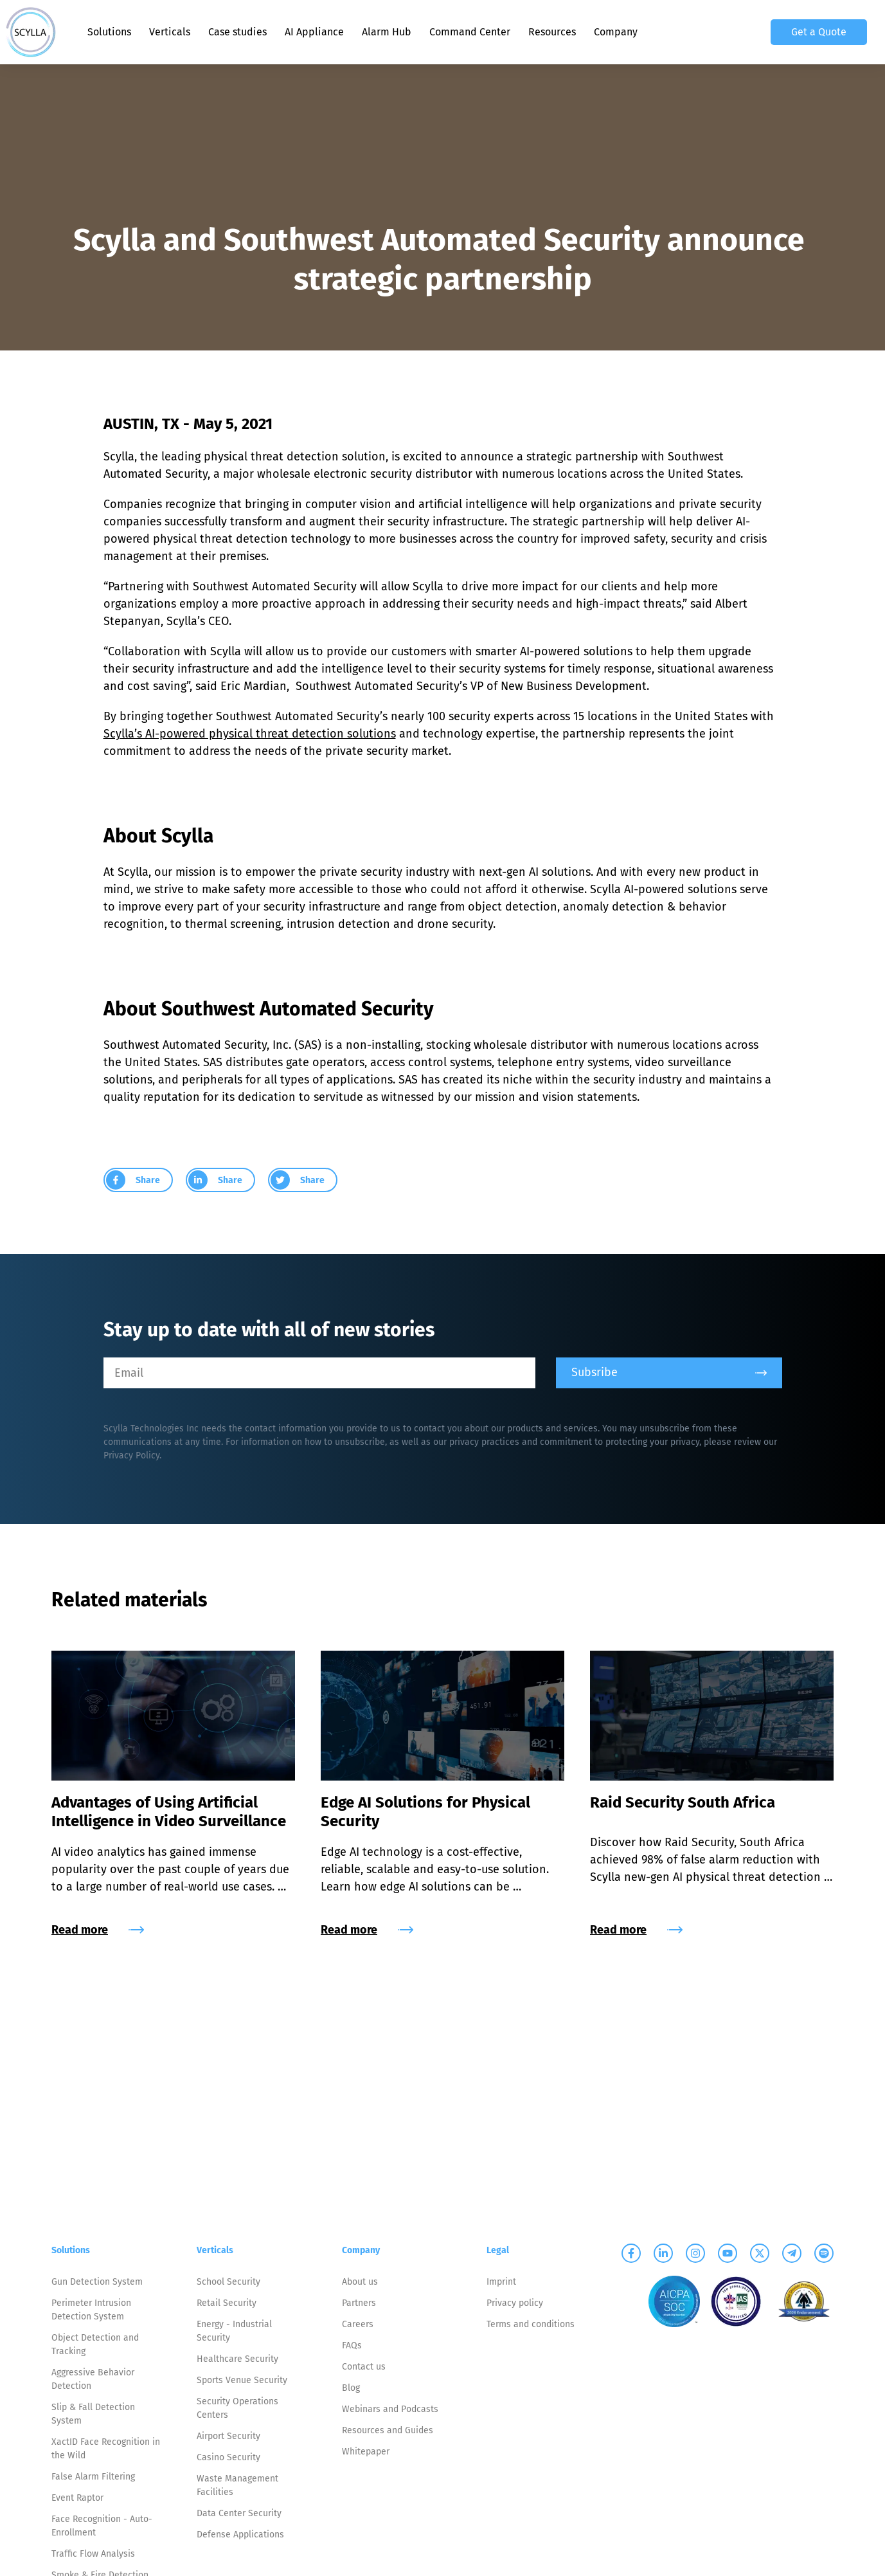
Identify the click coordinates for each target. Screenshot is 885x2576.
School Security (228, 2281)
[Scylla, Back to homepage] (31, 32)
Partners (359, 2303)
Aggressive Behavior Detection (92, 2379)
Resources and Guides (387, 2430)
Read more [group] (97, 1930)
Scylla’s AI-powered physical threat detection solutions (249, 734)
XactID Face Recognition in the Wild (105, 2448)
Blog (351, 2387)
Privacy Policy (131, 1455)
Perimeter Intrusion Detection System (91, 2310)
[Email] (319, 1372)
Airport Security (228, 2436)
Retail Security (226, 2303)
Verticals (169, 32)
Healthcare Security (237, 2359)
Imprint (501, 2281)
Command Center (469, 32)
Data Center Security (239, 2513)
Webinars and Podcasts (390, 2409)
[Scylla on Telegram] (791, 2253)
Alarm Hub (386, 32)
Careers (357, 2324)
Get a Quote (818, 32)
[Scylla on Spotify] (824, 2253)
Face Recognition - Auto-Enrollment (101, 2526)
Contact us (364, 2366)
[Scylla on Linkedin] (663, 2253)
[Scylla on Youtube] (727, 2253)
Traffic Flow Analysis (93, 2553)
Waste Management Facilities (237, 2485)
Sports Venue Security (242, 2380)
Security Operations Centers (237, 2408)
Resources (552, 32)
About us (360, 2281)
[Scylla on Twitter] (759, 2253)
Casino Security (228, 2457)
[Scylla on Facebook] (631, 2253)
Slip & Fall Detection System (93, 2414)
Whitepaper (365, 2451)
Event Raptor (77, 2497)
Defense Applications (240, 2534)
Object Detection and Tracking (95, 2344)
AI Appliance (314, 32)
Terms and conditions (531, 2324)
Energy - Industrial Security (234, 2331)
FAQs (352, 2345)
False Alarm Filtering (93, 2476)
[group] (138, 1180)
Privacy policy (515, 2303)
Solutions (109, 32)
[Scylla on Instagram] (695, 2253)
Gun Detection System (97, 2281)
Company (616, 32)
